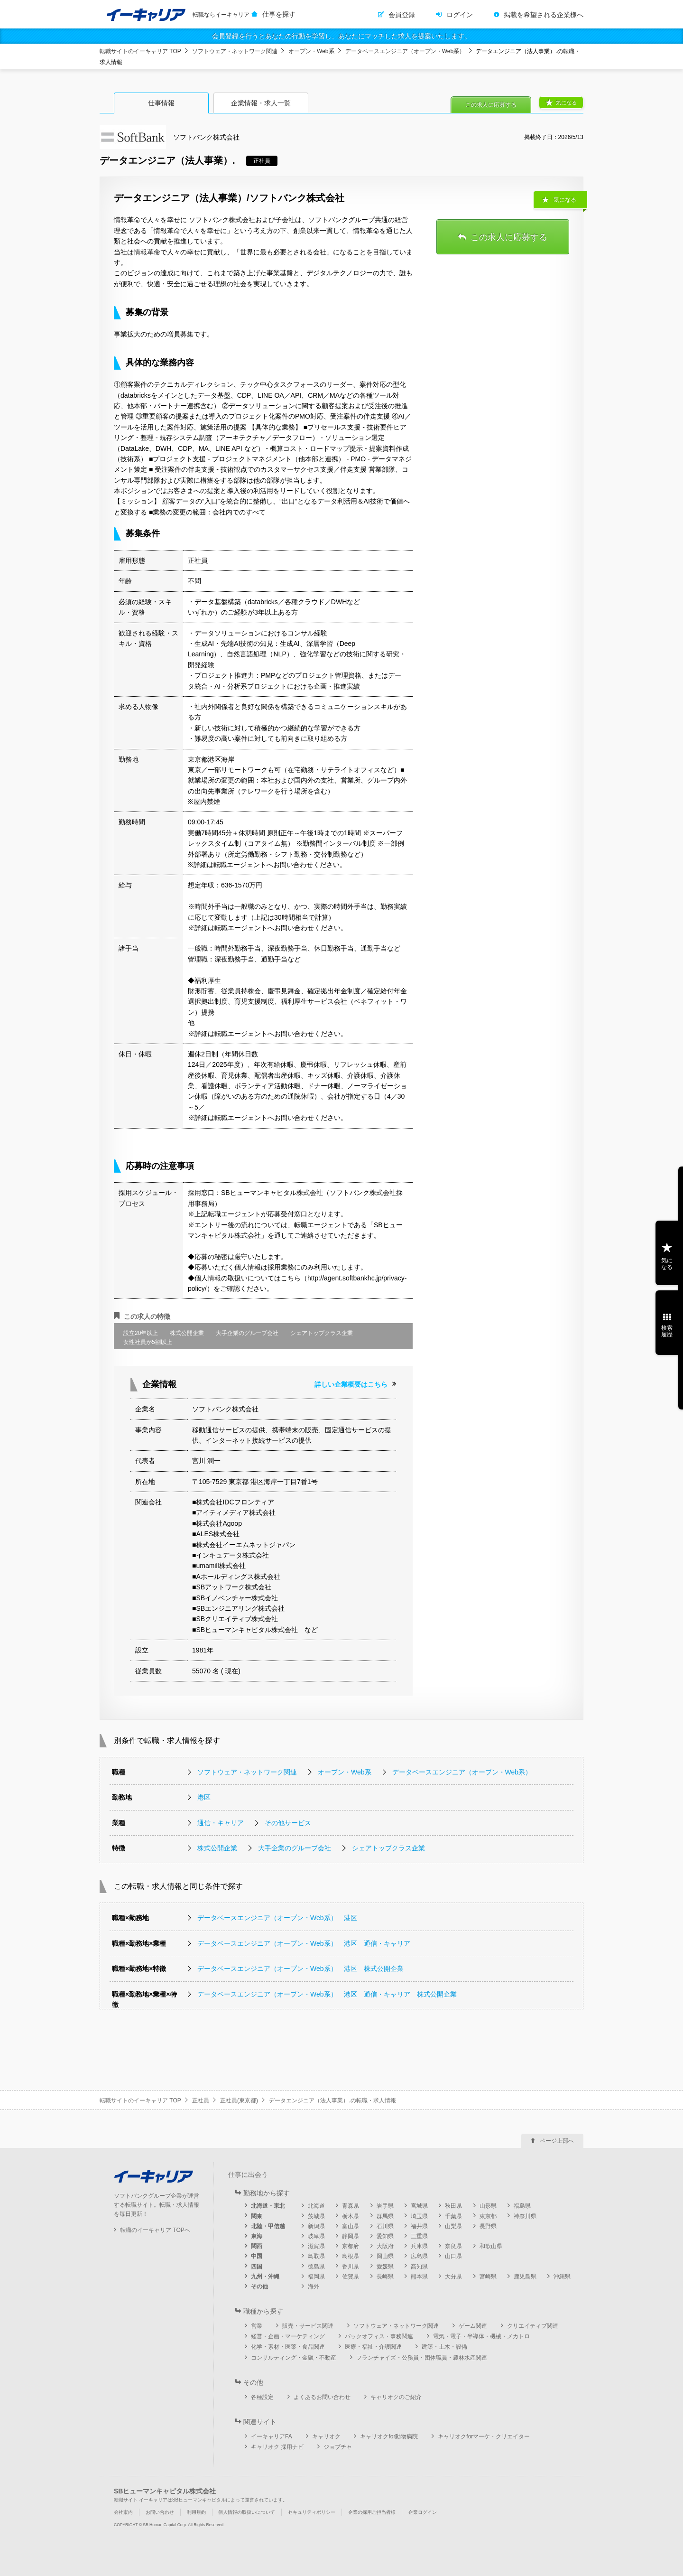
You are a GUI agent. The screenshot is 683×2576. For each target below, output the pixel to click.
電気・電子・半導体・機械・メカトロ (481, 2336)
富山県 (350, 2226)
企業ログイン (422, 2512)
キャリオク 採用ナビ (277, 2447)
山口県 (453, 2256)
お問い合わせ (160, 2512)
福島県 (522, 2206)
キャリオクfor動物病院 (389, 2436)
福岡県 (316, 2276)
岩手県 (385, 2206)
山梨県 (453, 2226)
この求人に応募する (491, 105)
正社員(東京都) (239, 2100)
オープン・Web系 (311, 51)
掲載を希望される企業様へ (543, 15)
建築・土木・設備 (444, 2346)
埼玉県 (419, 2216)
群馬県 (385, 2216)
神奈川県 (525, 2216)
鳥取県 (316, 2256)
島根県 (350, 2256)
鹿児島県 (525, 2276)
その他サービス (288, 1823)
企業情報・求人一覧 (261, 103)
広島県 (419, 2256)
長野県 (488, 2226)
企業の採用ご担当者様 (372, 2512)
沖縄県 (562, 2276)
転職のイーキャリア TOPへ (155, 2230)
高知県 (419, 2266)
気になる (566, 102)
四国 (256, 2266)
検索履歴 (667, 1331)
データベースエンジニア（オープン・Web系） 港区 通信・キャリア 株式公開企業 (327, 1994)
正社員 (200, 2100)
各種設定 (262, 2397)
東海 (256, 2236)
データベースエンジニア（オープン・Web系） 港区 (277, 1918)
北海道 (316, 2206)
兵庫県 (419, 2246)
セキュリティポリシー (311, 2512)
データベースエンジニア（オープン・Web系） (405, 51)
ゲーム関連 (473, 2326)
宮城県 (419, 2206)
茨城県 (316, 2216)
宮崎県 (488, 2276)
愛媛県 (385, 2266)
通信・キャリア (220, 1823)
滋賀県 (316, 2246)
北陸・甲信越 (268, 2226)
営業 (256, 2326)
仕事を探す (278, 14)
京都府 (350, 2246)
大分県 (453, 2276)
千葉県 (453, 2216)
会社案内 (123, 2512)
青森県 (350, 2206)
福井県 (419, 2226)
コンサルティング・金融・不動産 (293, 2357)
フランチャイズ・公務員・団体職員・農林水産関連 (421, 2357)
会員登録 (401, 15)
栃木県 (350, 2216)
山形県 (488, 2206)
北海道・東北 (268, 2206)
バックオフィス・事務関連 (379, 2336)
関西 (256, 2246)
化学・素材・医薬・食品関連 (288, 2346)
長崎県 (385, 2276)
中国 (256, 2256)
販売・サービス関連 (307, 2326)
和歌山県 (491, 2246)
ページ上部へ (557, 2140)
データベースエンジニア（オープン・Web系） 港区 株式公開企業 (300, 1968)
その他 (259, 2286)
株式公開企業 (217, 1848)
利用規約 (196, 2512)
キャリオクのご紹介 (396, 2397)
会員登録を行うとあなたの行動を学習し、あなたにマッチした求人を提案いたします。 (341, 36)
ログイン (459, 15)
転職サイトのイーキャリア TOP (140, 51)
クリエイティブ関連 (532, 2326)
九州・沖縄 (265, 2276)
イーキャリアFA (271, 2436)
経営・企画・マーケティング (288, 2336)
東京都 (488, 2216)
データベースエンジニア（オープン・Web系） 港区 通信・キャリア (303, 1943)
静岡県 (350, 2236)
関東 (256, 2216)
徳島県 (316, 2266)
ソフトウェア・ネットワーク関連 (234, 51)
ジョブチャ (337, 2447)
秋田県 (453, 2206)
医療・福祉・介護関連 (373, 2346)
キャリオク (326, 2436)
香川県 (350, 2266)
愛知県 (385, 2236)
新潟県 (316, 2226)
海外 (313, 2286)
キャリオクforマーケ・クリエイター (484, 2436)
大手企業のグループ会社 (294, 1848)
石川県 (385, 2226)
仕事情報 (161, 103)
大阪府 (385, 2246)
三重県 (419, 2236)
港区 (204, 1797)
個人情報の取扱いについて (246, 2512)
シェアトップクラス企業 (388, 1848)
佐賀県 (350, 2276)
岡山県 (385, 2256)
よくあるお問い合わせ (322, 2397)
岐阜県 (316, 2236)
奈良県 (453, 2246)
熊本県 (419, 2276)
